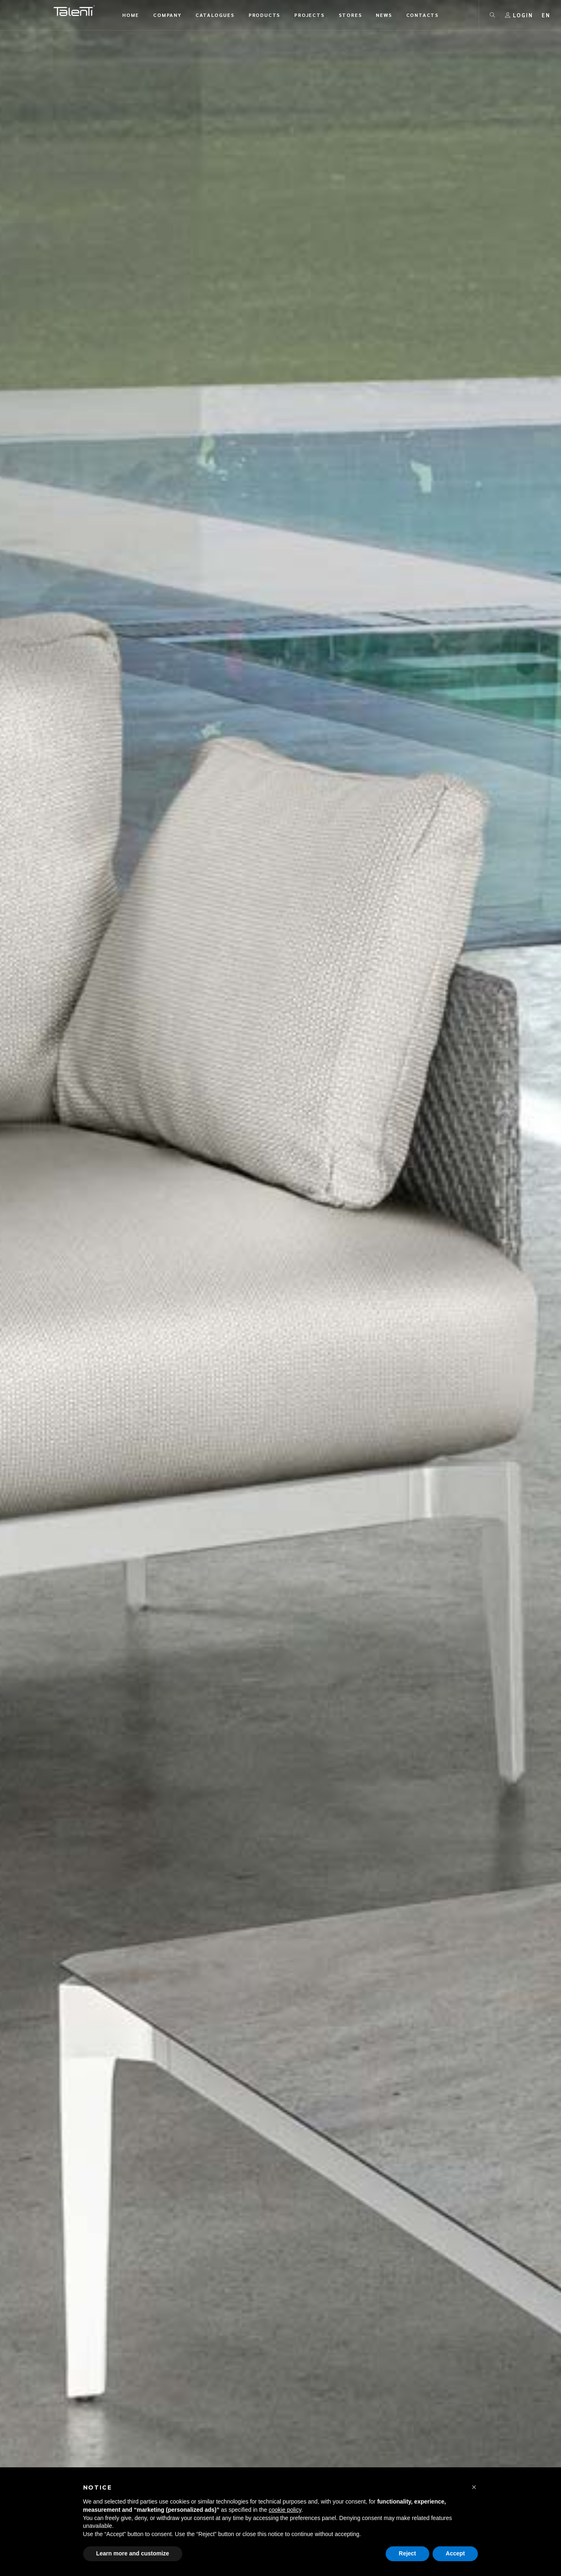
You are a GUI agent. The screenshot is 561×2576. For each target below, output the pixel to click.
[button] (474, 2487)
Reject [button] (407, 2553)
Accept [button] (455, 2553)
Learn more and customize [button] (132, 2553)
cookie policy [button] (285, 2509)
